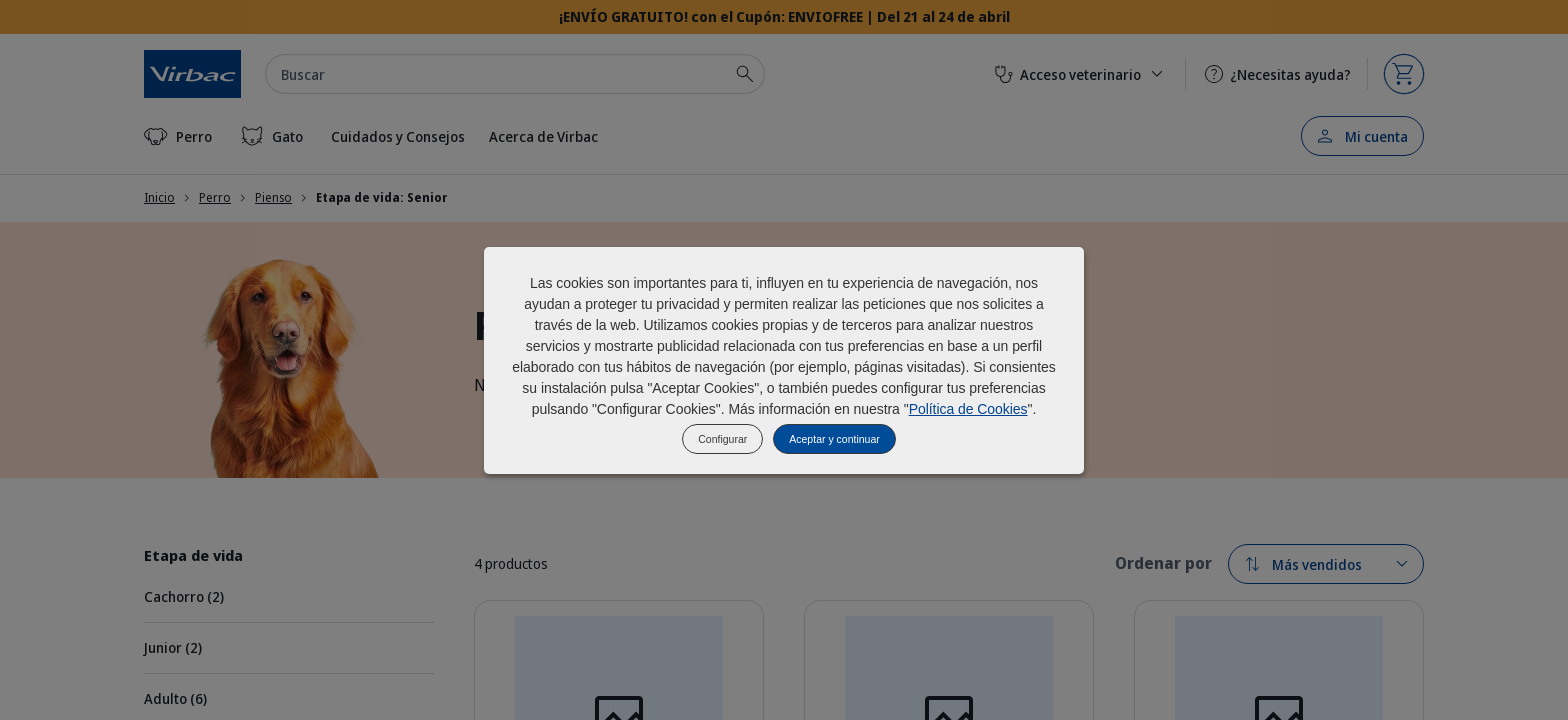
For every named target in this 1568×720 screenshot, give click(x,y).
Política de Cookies (968, 409)
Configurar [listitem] (722, 439)
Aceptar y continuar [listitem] (834, 439)
